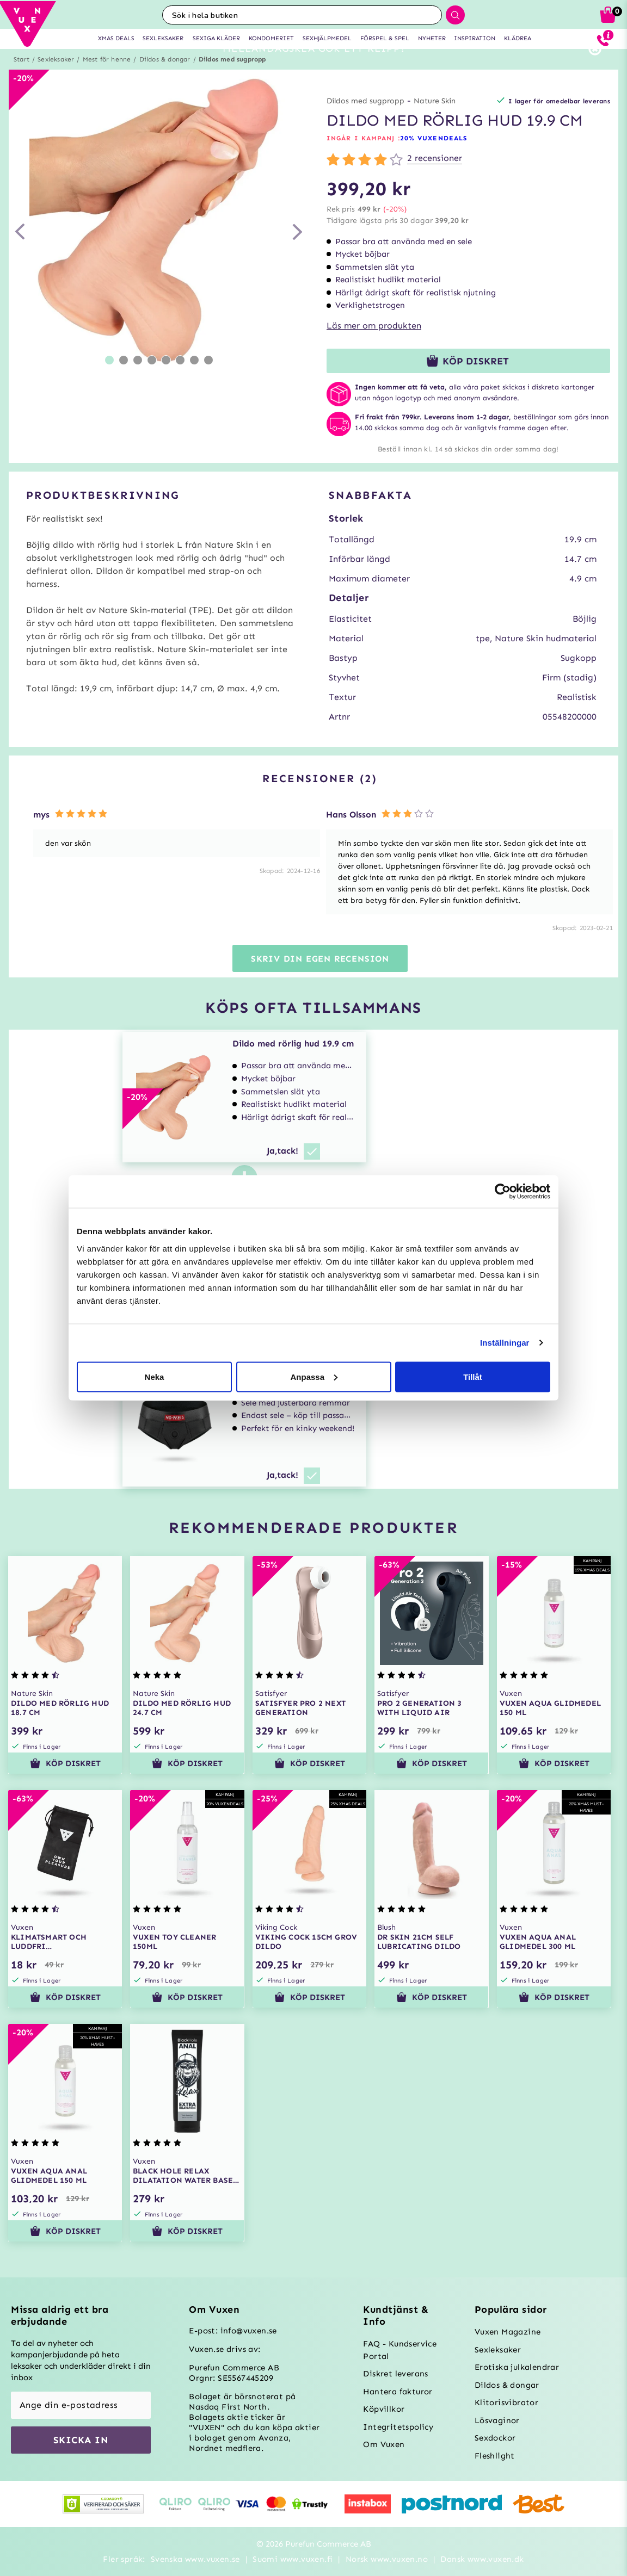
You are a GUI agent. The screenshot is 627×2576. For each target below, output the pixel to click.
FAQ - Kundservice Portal (400, 2350)
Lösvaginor (497, 2420)
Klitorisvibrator (506, 2402)
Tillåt (472, 1376)
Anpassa (313, 1376)
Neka (154, 1376)
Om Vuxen (383, 2444)
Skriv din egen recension (320, 978)
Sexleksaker (56, 79)
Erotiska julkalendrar (517, 2367)
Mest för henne (107, 79)
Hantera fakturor (397, 2392)
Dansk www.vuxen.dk (482, 2559)
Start (21, 79)
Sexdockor (495, 2438)
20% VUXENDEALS (433, 158)
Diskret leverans (395, 2374)
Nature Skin (435, 120)
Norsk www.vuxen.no (387, 2559)
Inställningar (504, 1342)
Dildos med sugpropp (232, 79)
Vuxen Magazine (508, 2332)
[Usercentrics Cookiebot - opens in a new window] (502, 1192)
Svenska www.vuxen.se (195, 2559)
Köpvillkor (383, 2409)
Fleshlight (495, 2456)
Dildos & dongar (164, 79)
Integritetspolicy (398, 2427)
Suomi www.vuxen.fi (293, 2559)
